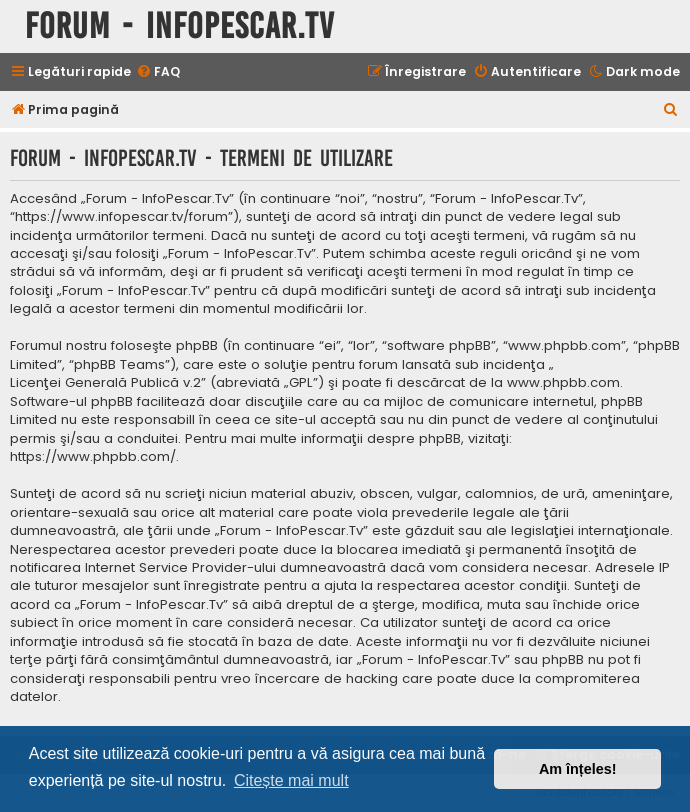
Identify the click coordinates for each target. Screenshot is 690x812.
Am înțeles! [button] (578, 769)
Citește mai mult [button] (291, 780)
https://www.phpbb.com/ (93, 457)
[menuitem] (158, 72)
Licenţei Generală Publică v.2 (105, 383)
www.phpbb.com (563, 383)
